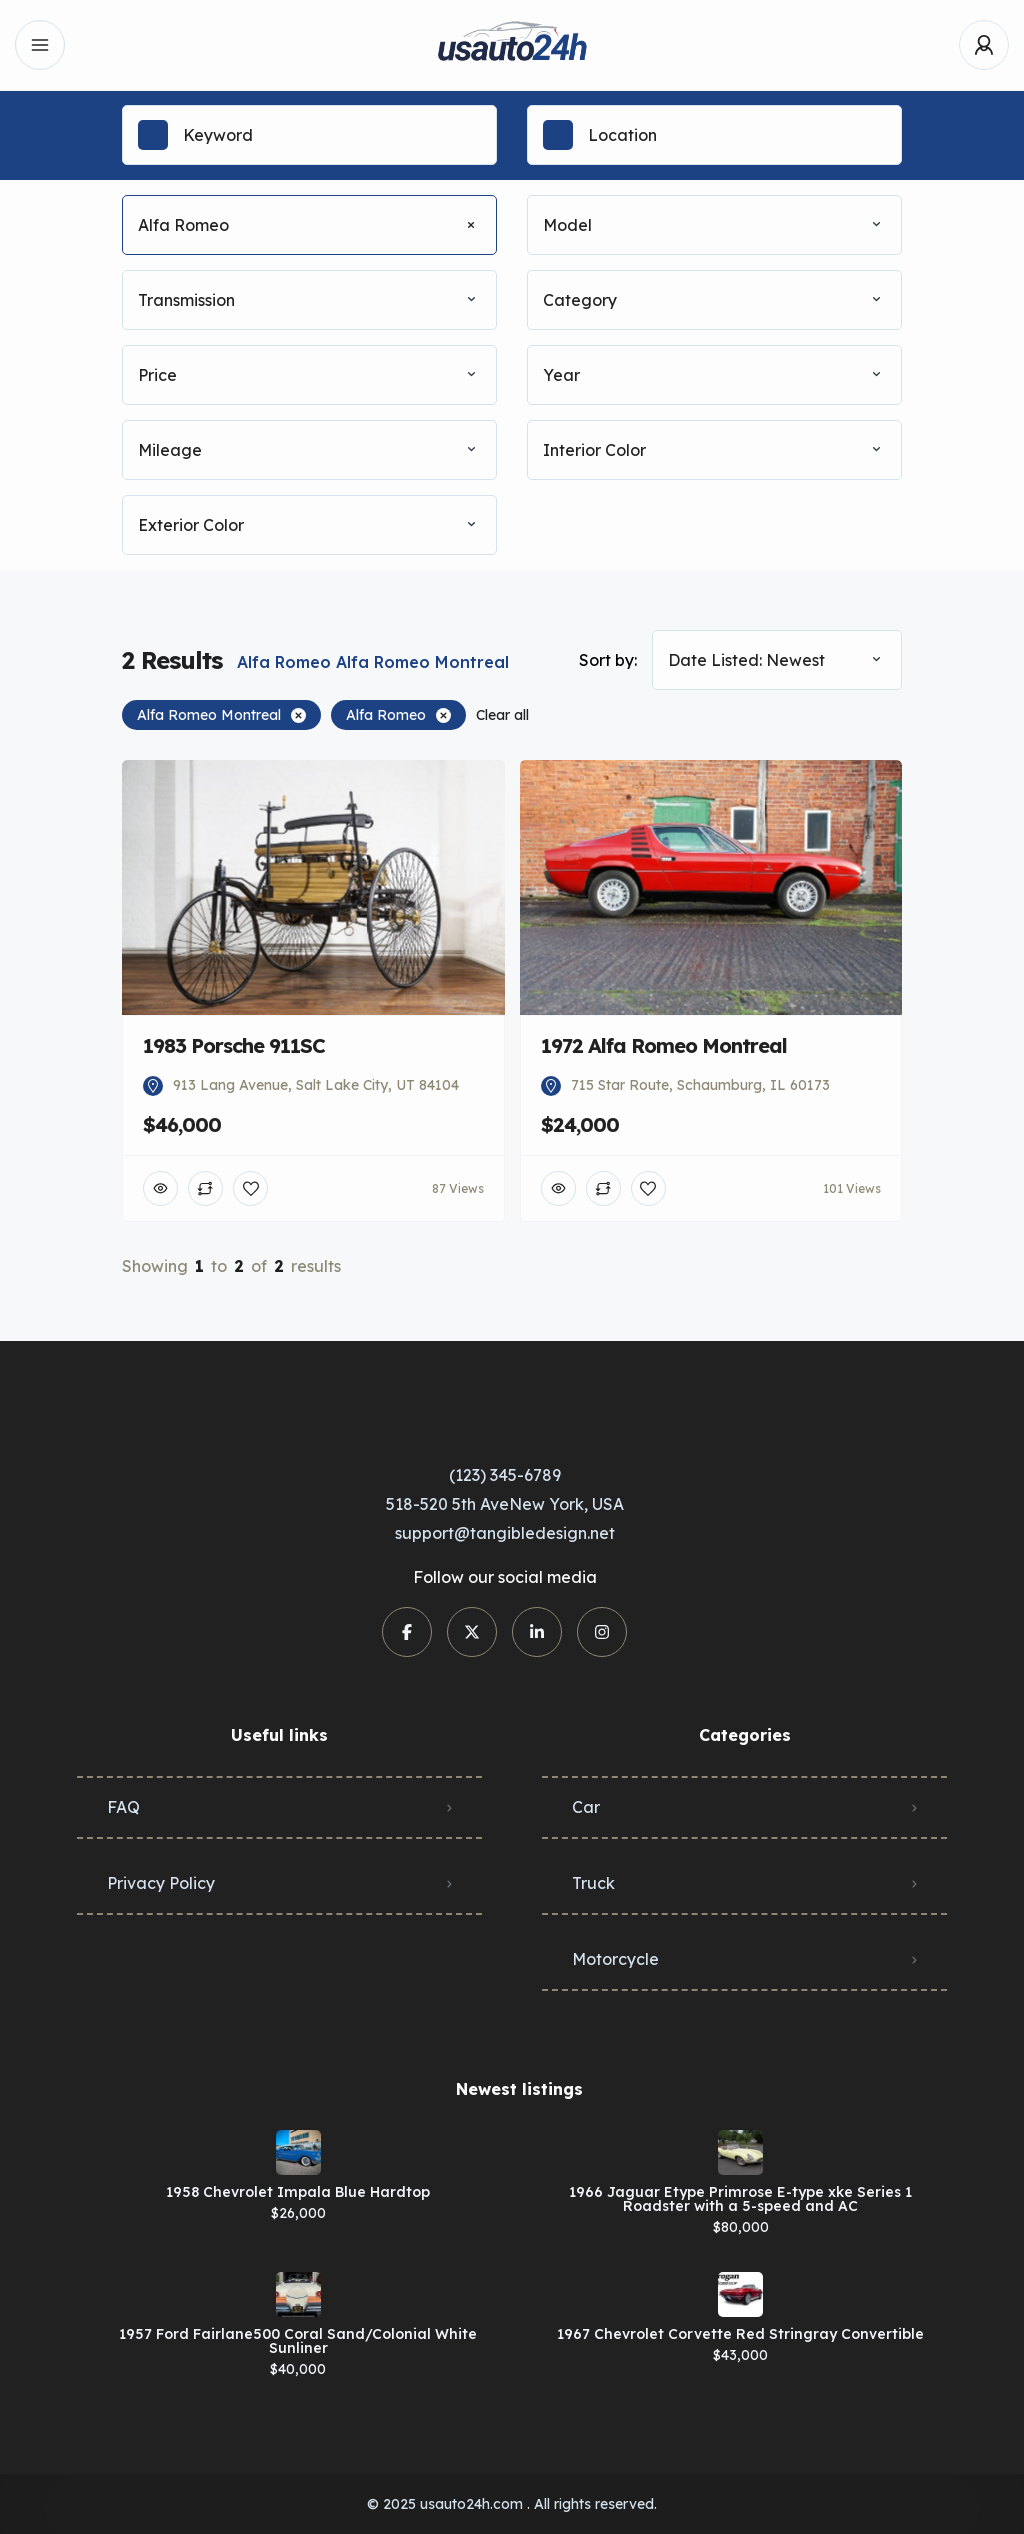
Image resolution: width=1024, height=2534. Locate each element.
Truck (593, 1883)
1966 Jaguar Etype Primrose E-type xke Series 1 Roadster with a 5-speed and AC (740, 2199)
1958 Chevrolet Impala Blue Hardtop (298, 2192)
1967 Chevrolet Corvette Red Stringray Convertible (740, 2334)
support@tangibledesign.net (505, 1533)
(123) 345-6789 (505, 1475)
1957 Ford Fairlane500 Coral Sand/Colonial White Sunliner (298, 2341)
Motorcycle (615, 1959)
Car (586, 1807)
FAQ (123, 1807)
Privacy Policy (161, 1883)
